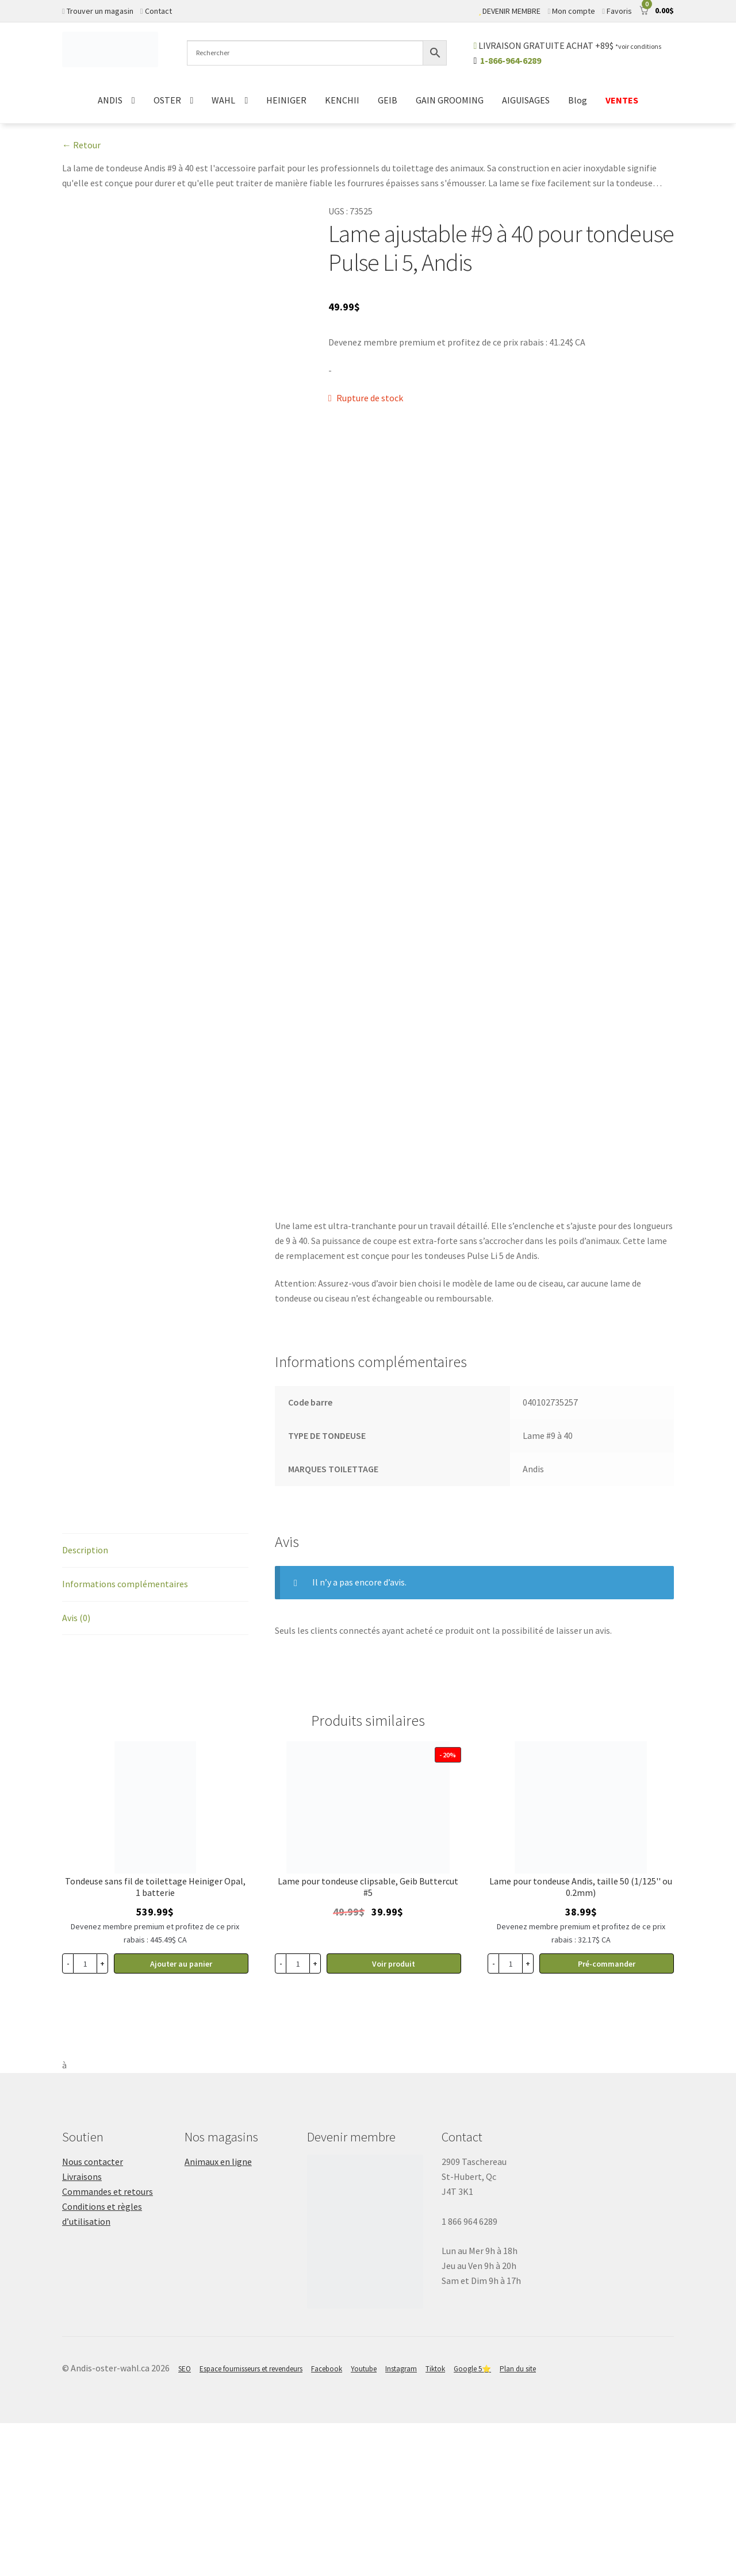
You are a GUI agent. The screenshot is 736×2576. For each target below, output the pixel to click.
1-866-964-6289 (510, 60)
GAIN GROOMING (450, 100)
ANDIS (110, 100)
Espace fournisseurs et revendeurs (251, 2522)
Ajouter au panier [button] (181, 2117)
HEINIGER (286, 100)
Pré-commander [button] (606, 2117)
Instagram (401, 2522)
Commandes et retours (107, 2344)
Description (85, 1703)
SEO (184, 2522)
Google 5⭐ (472, 2522)
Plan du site (518, 2522)
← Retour (81, 145)
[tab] (155, 1704)
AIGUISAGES (526, 100)
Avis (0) (76, 1770)
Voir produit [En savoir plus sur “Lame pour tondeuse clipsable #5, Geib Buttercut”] (393, 2117)
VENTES (621, 100)
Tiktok (435, 2522)
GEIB (387, 100)
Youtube (364, 2522)
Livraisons (82, 2329)
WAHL (223, 100)
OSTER (167, 100)
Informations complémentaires (125, 1736)
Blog (577, 100)
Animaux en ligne (218, 2314)
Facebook (326, 2522)
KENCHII (342, 100)
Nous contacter (92, 2314)
